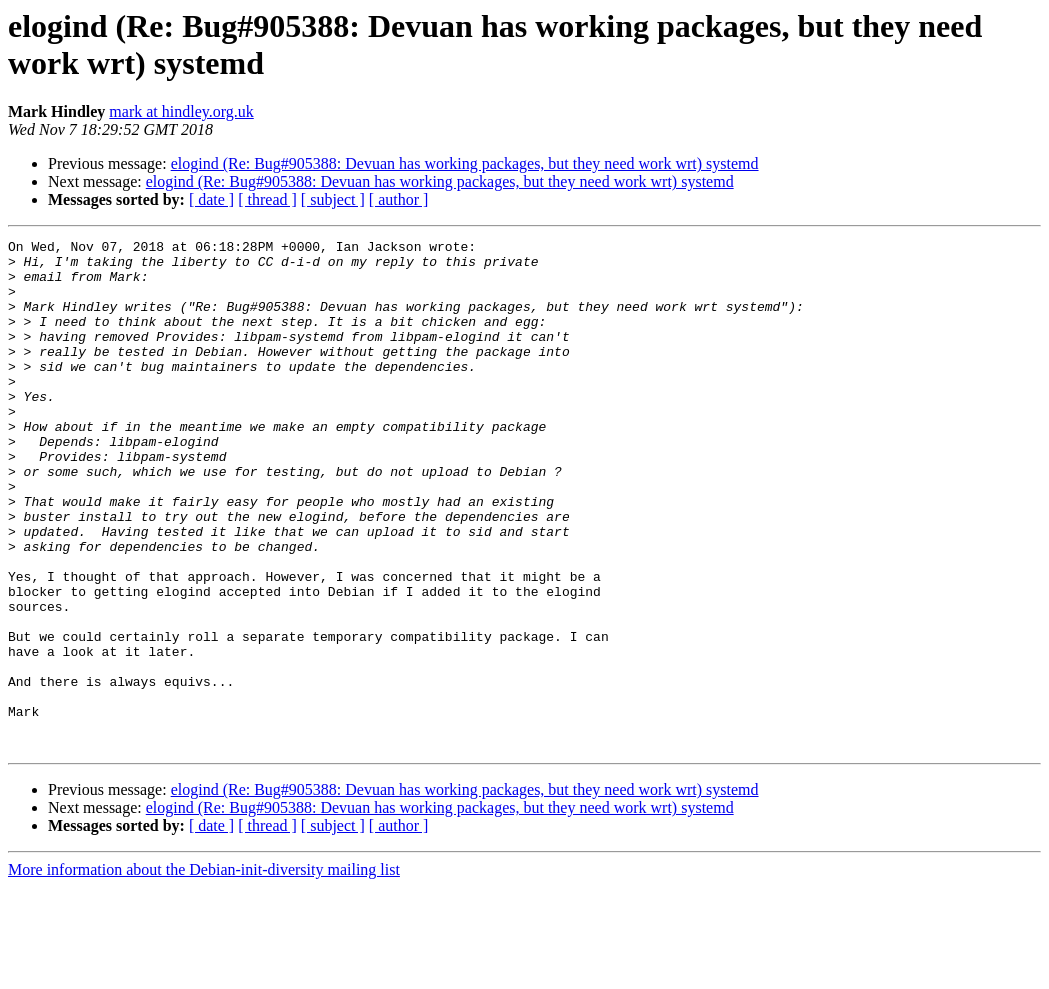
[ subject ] (333, 199)
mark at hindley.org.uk (181, 111)
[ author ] (399, 199)
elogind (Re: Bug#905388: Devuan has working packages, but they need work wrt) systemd (465, 163)
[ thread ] (267, 199)
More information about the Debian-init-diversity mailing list (204, 971)
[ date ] (211, 199)
